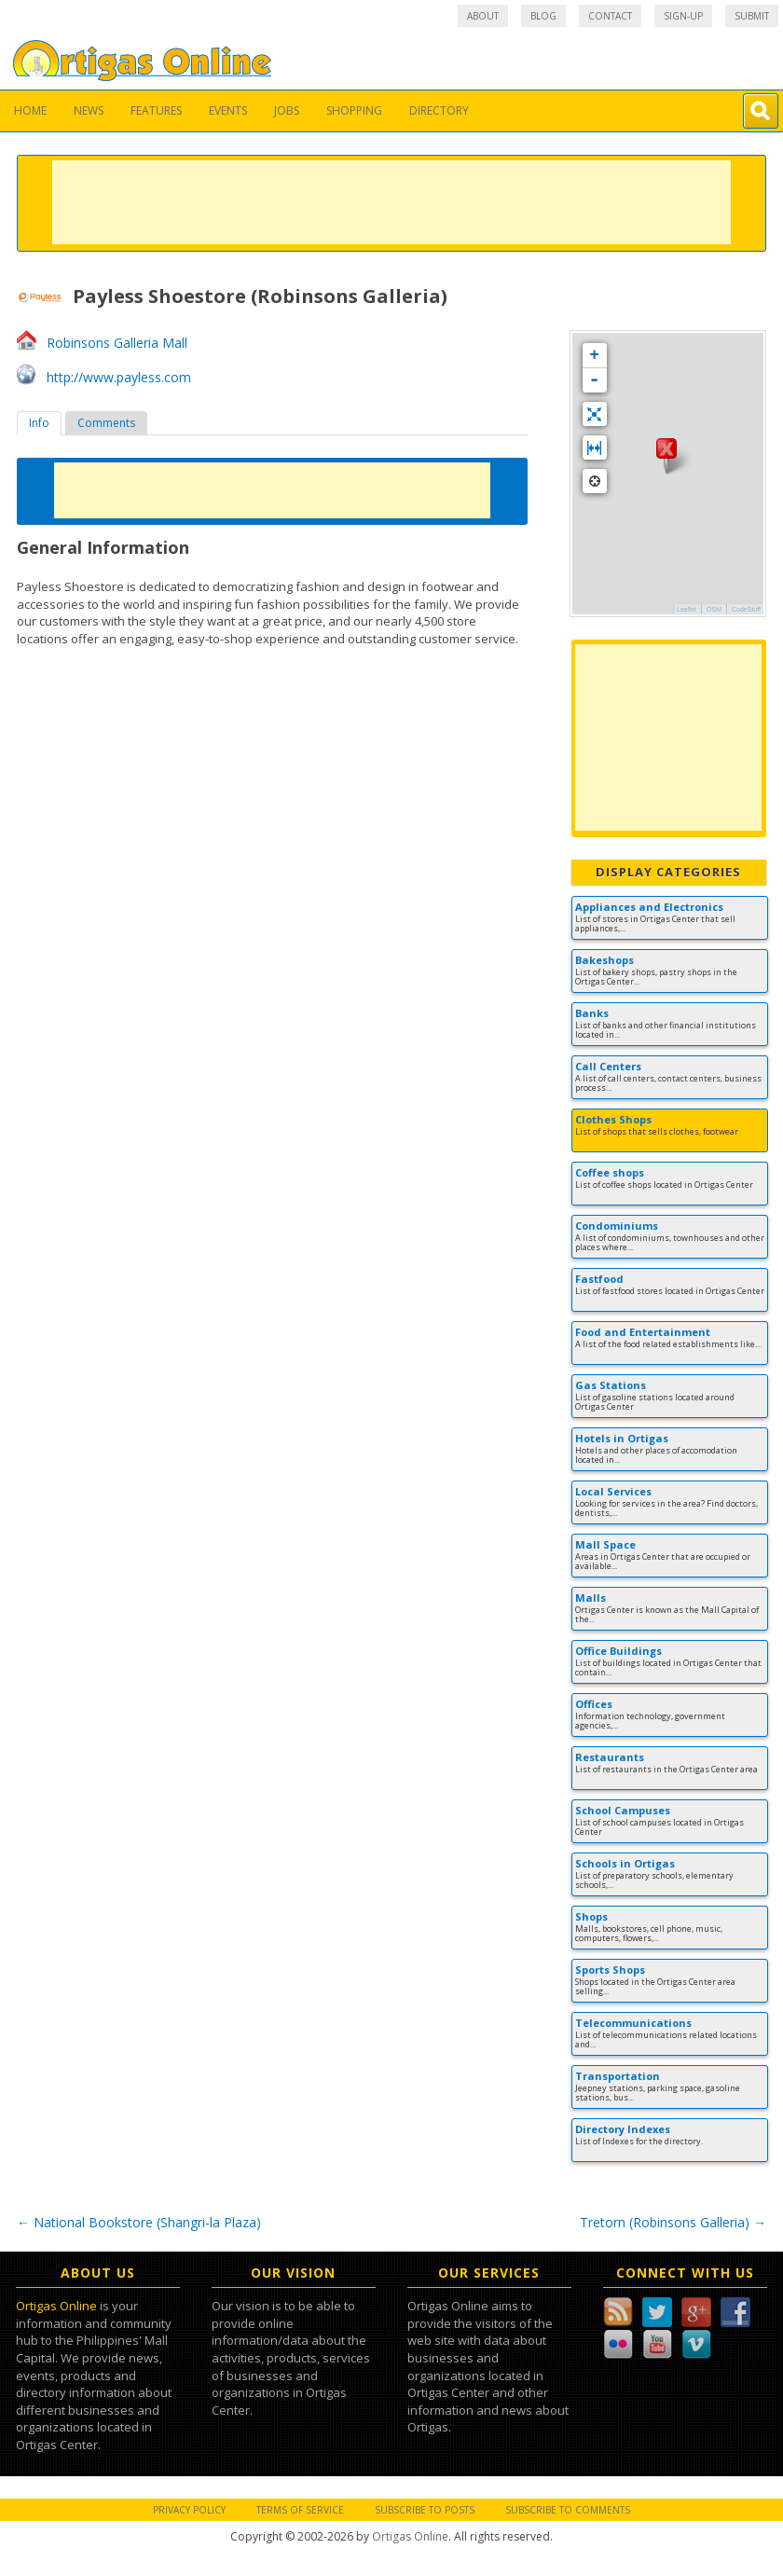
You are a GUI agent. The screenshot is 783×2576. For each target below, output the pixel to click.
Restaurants (609, 1757)
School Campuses (622, 1810)
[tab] (39, 423)
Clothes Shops (613, 1119)
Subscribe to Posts (424, 2509)
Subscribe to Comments (567, 2509)
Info (39, 423)
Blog (543, 15)
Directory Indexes (622, 2129)
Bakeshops (604, 960)
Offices (593, 1704)
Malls (590, 1598)
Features (156, 110)
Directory (439, 110)
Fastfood (599, 1279)
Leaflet (686, 609)
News (88, 110)
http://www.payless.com (119, 377)
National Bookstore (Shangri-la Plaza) (139, 2222)
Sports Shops (610, 1970)
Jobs (286, 110)
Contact (610, 15)
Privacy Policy (189, 2509)
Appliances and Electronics (649, 907)
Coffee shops (609, 1172)
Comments (106, 423)
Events (228, 110)
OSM (714, 609)
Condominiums (616, 1226)
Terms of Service (300, 2509)
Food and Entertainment (642, 1332)
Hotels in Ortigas (621, 1438)
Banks (592, 1013)
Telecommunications (633, 2023)
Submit (752, 15)
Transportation (617, 2076)
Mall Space (605, 1544)
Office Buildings (618, 1651)
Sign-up (683, 15)
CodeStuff (746, 609)
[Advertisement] (391, 202)
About (483, 15)
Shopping (354, 110)
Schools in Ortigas (625, 1863)
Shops (591, 1916)
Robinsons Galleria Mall (117, 342)
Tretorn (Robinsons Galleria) (673, 2222)
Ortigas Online (56, 2305)
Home (30, 110)
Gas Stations (610, 1385)
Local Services (613, 1491)
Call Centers (608, 1066)
